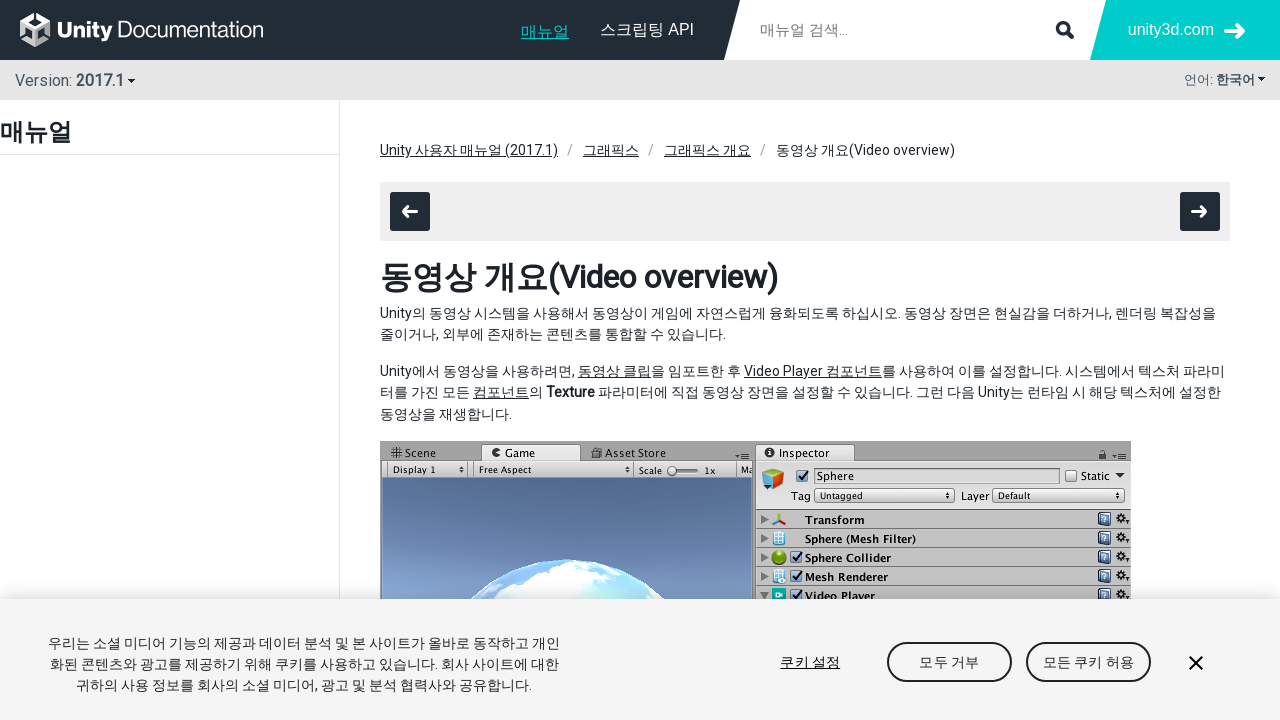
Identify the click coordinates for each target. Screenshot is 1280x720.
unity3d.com (1171, 29)
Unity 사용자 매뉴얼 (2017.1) (469, 150)
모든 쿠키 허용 (1088, 662)
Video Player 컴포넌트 (813, 371)
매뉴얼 (545, 31)
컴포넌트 (501, 392)
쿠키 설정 (810, 662)
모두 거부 (949, 662)
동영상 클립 (614, 371)
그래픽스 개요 (707, 150)
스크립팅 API (647, 29)
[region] (640, 659)
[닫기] (1196, 663)
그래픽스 (611, 150)
